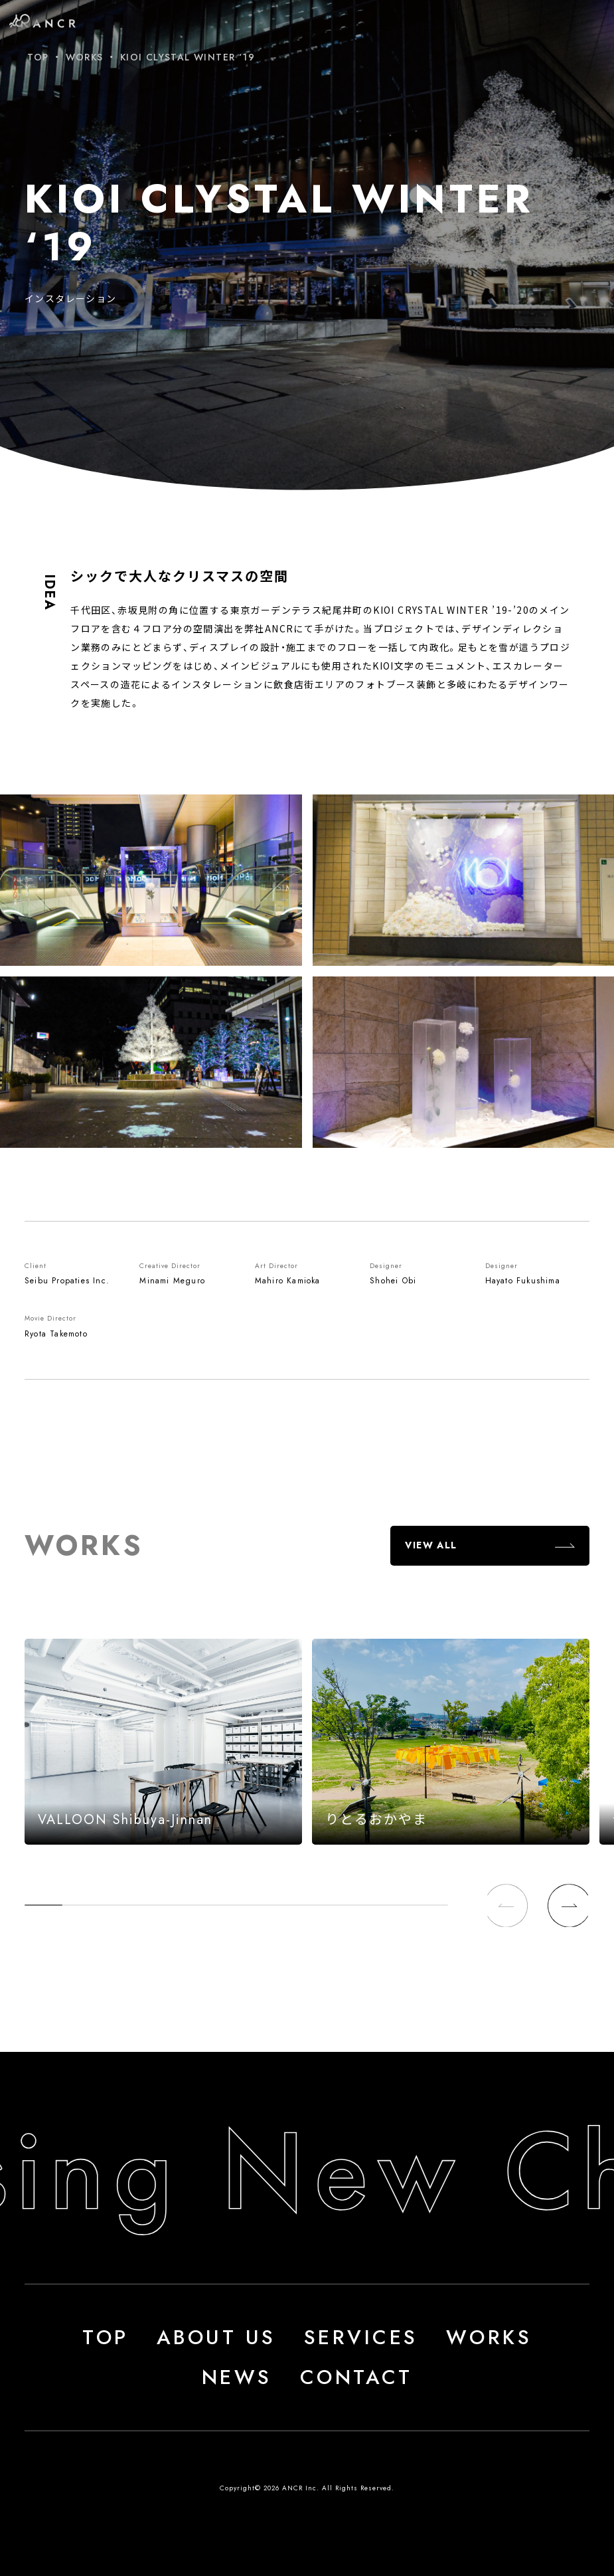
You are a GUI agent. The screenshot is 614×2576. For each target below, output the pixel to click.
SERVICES (361, 2337)
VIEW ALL (431, 1545)
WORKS (85, 57)
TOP (37, 57)
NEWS (237, 2377)
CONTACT (356, 2377)
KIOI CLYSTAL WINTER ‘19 (187, 57)
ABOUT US (216, 2337)
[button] (567, 1905)
